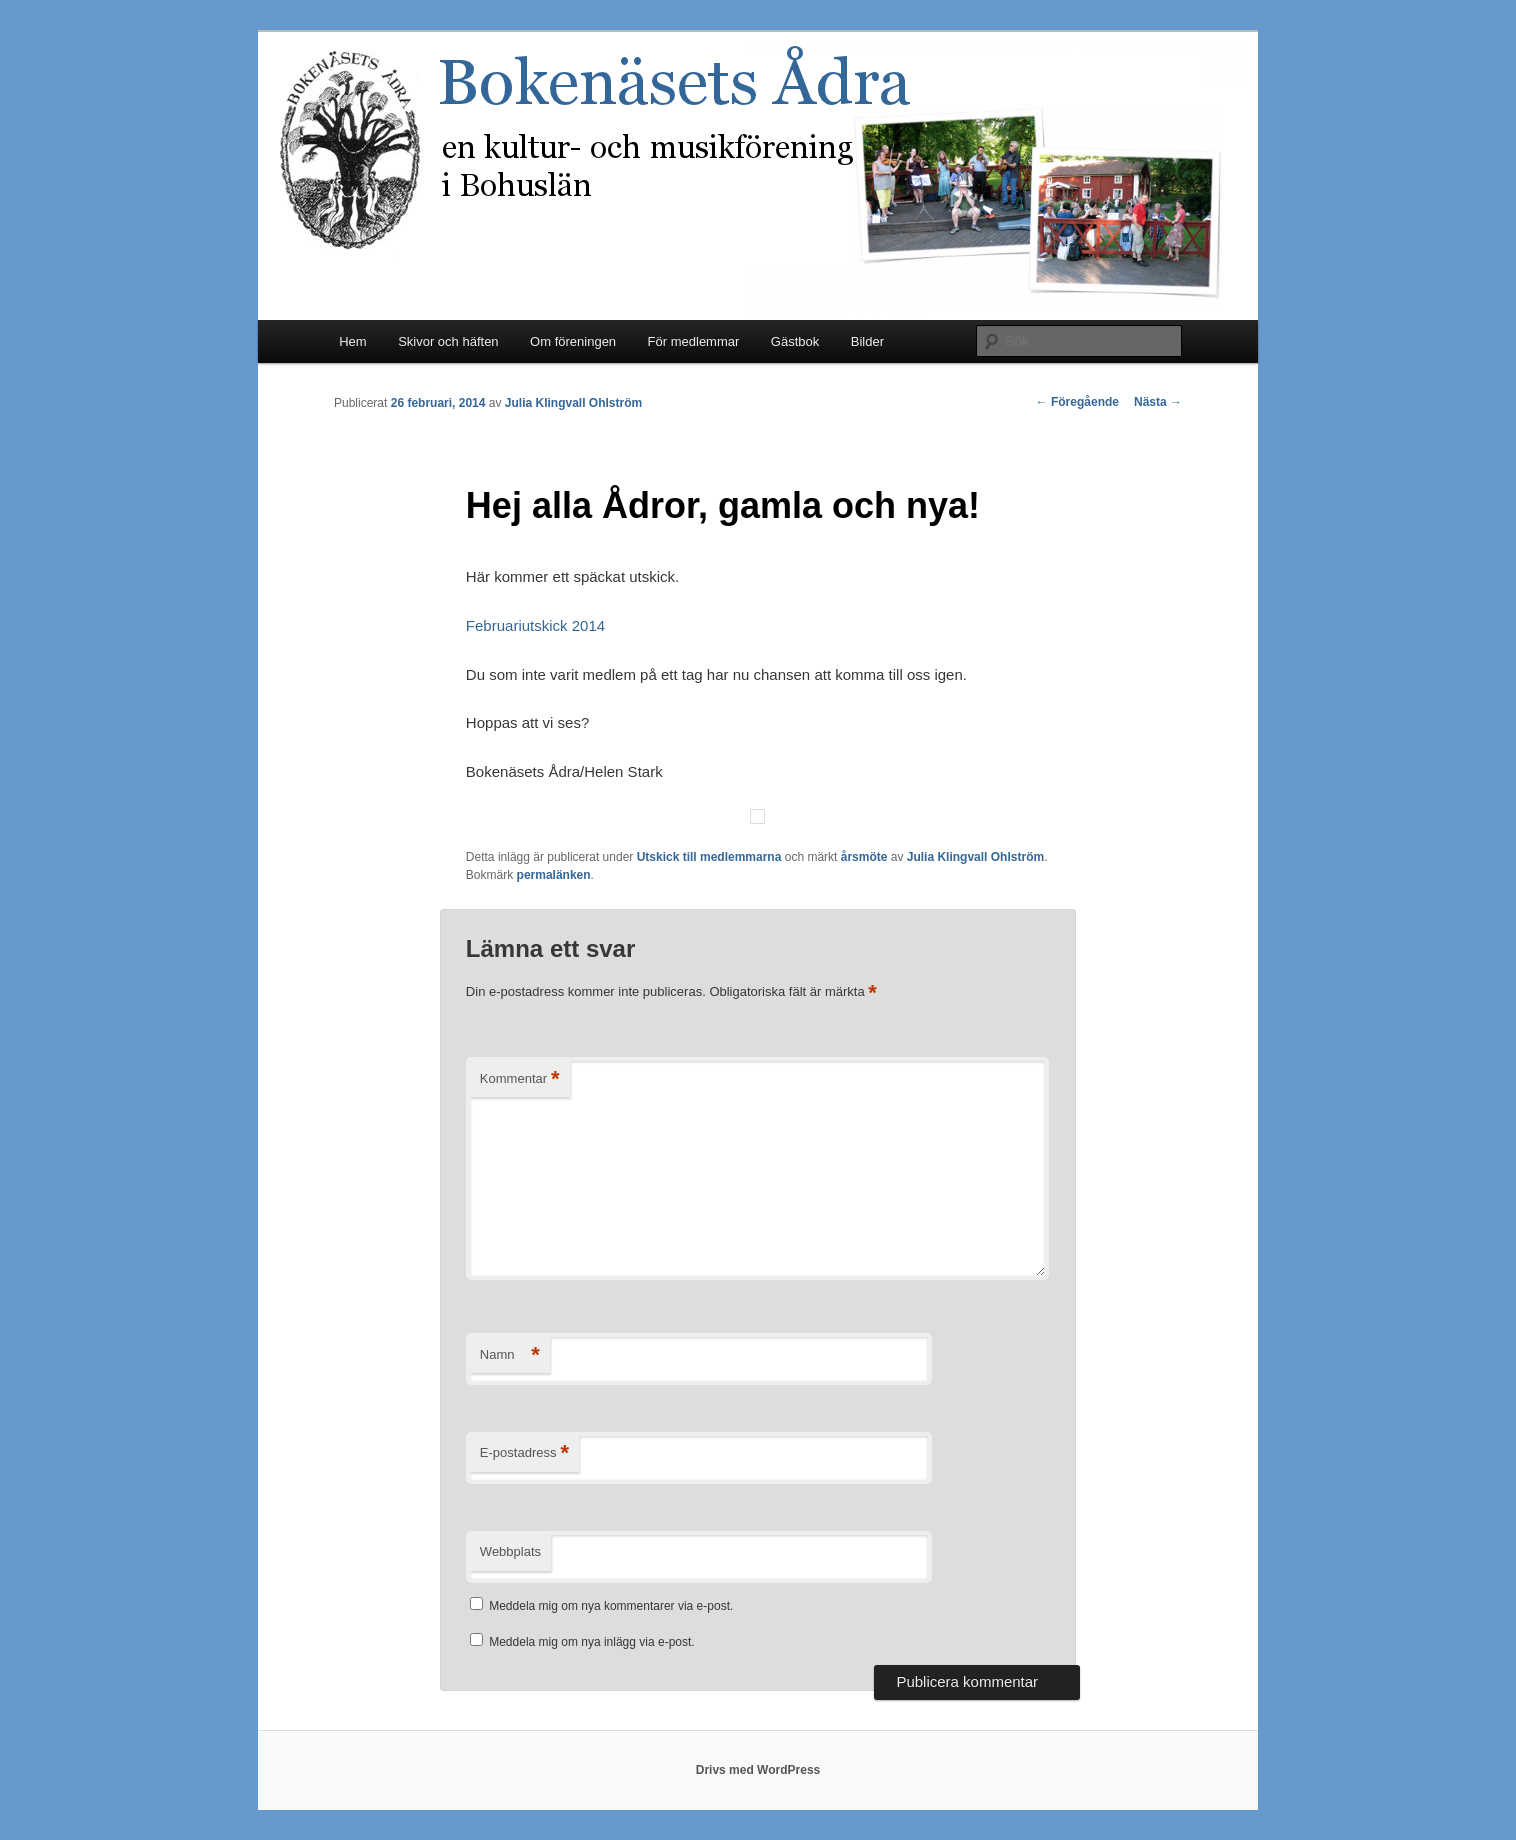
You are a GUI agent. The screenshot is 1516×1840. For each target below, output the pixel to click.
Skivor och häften (448, 341)
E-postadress (524, 1453)
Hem (352, 341)
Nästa (1158, 402)
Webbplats (510, 1551)
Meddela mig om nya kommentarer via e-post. (611, 1606)
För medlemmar (694, 341)
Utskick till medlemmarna (709, 857)
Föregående (1077, 402)
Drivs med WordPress (758, 1770)
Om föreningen (573, 341)
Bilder (867, 341)
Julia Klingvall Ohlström (573, 403)
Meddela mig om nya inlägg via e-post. (591, 1642)
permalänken (554, 875)
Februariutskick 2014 (535, 625)
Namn (510, 1355)
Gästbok (795, 341)
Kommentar (520, 1079)
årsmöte (864, 857)
